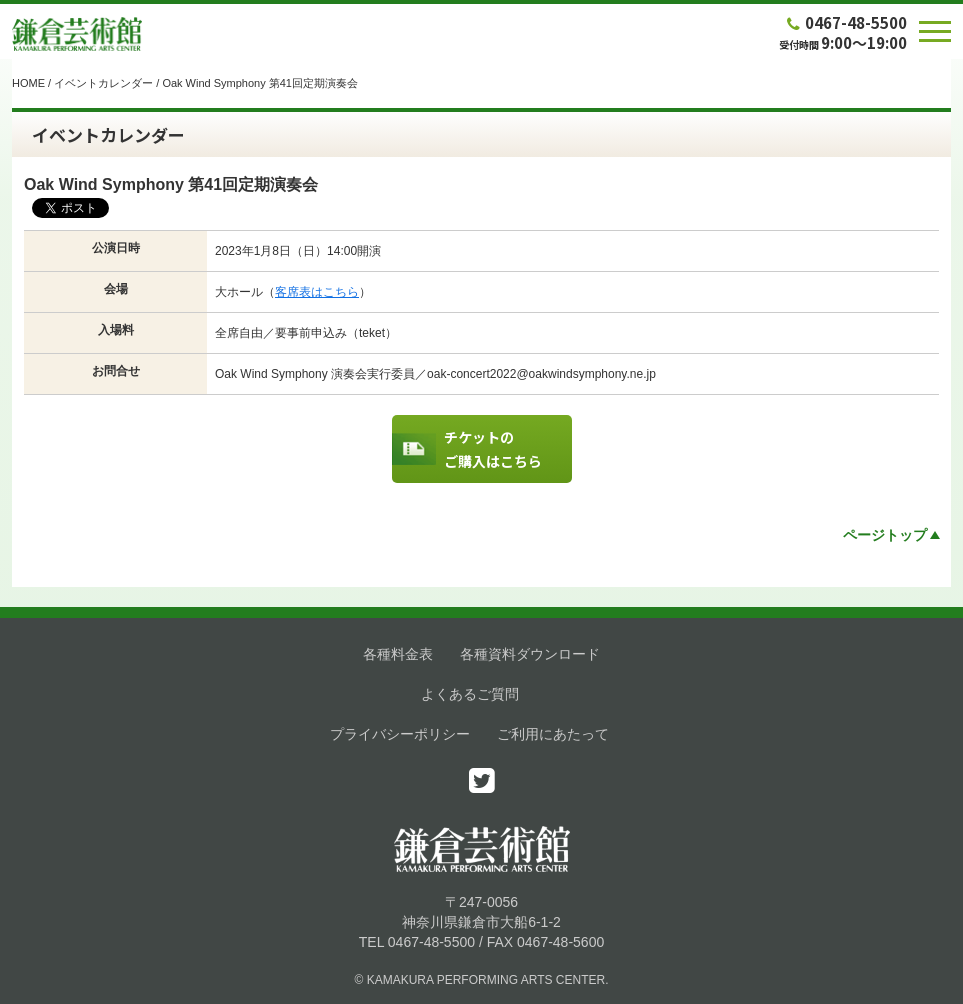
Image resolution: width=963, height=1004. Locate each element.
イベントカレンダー (103, 83)
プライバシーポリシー (400, 734)
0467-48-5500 (845, 22)
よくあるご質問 (470, 694)
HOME (28, 83)
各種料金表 (398, 654)
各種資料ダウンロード (530, 654)
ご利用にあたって (553, 734)
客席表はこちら (317, 292)
